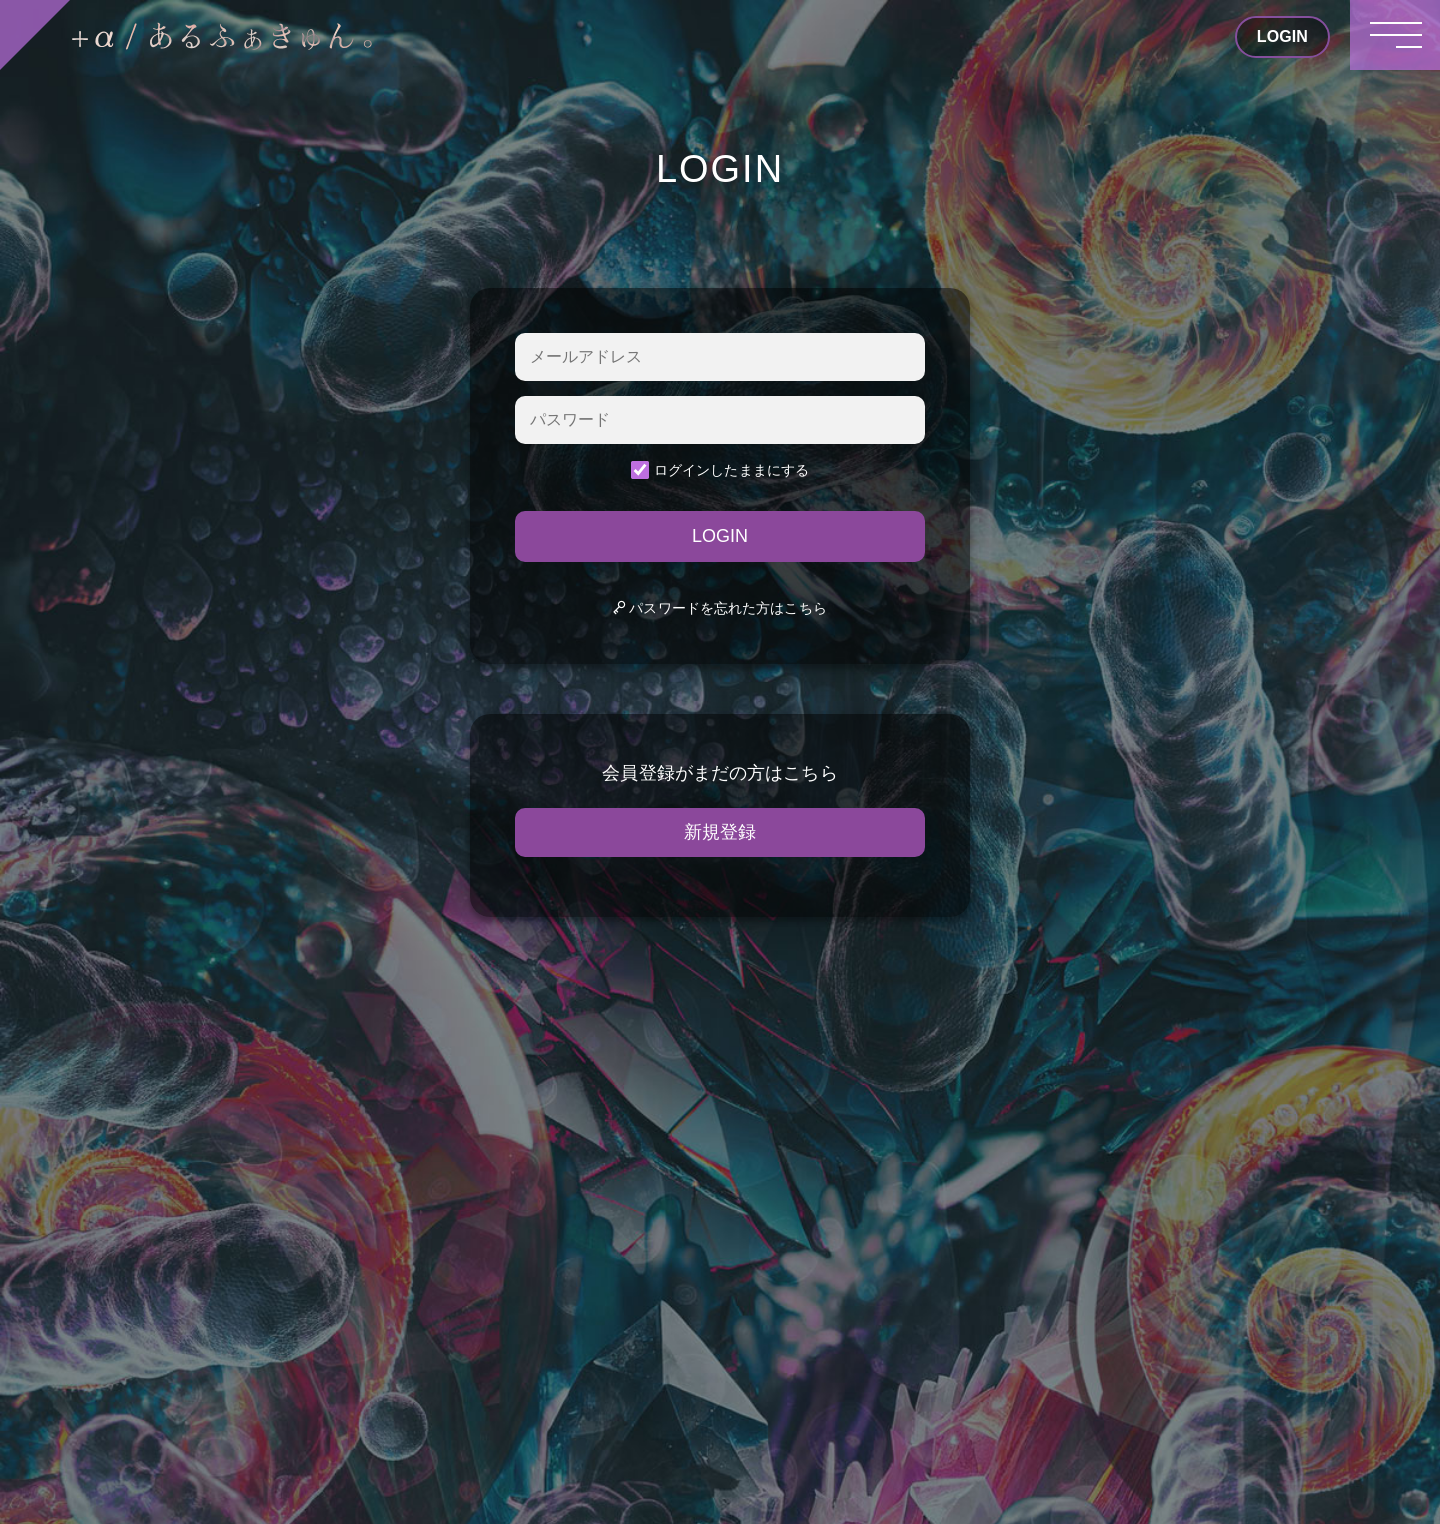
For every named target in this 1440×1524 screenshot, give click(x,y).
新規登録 (720, 832)
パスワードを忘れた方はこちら (720, 608)
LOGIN (720, 536)
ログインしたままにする (720, 470)
